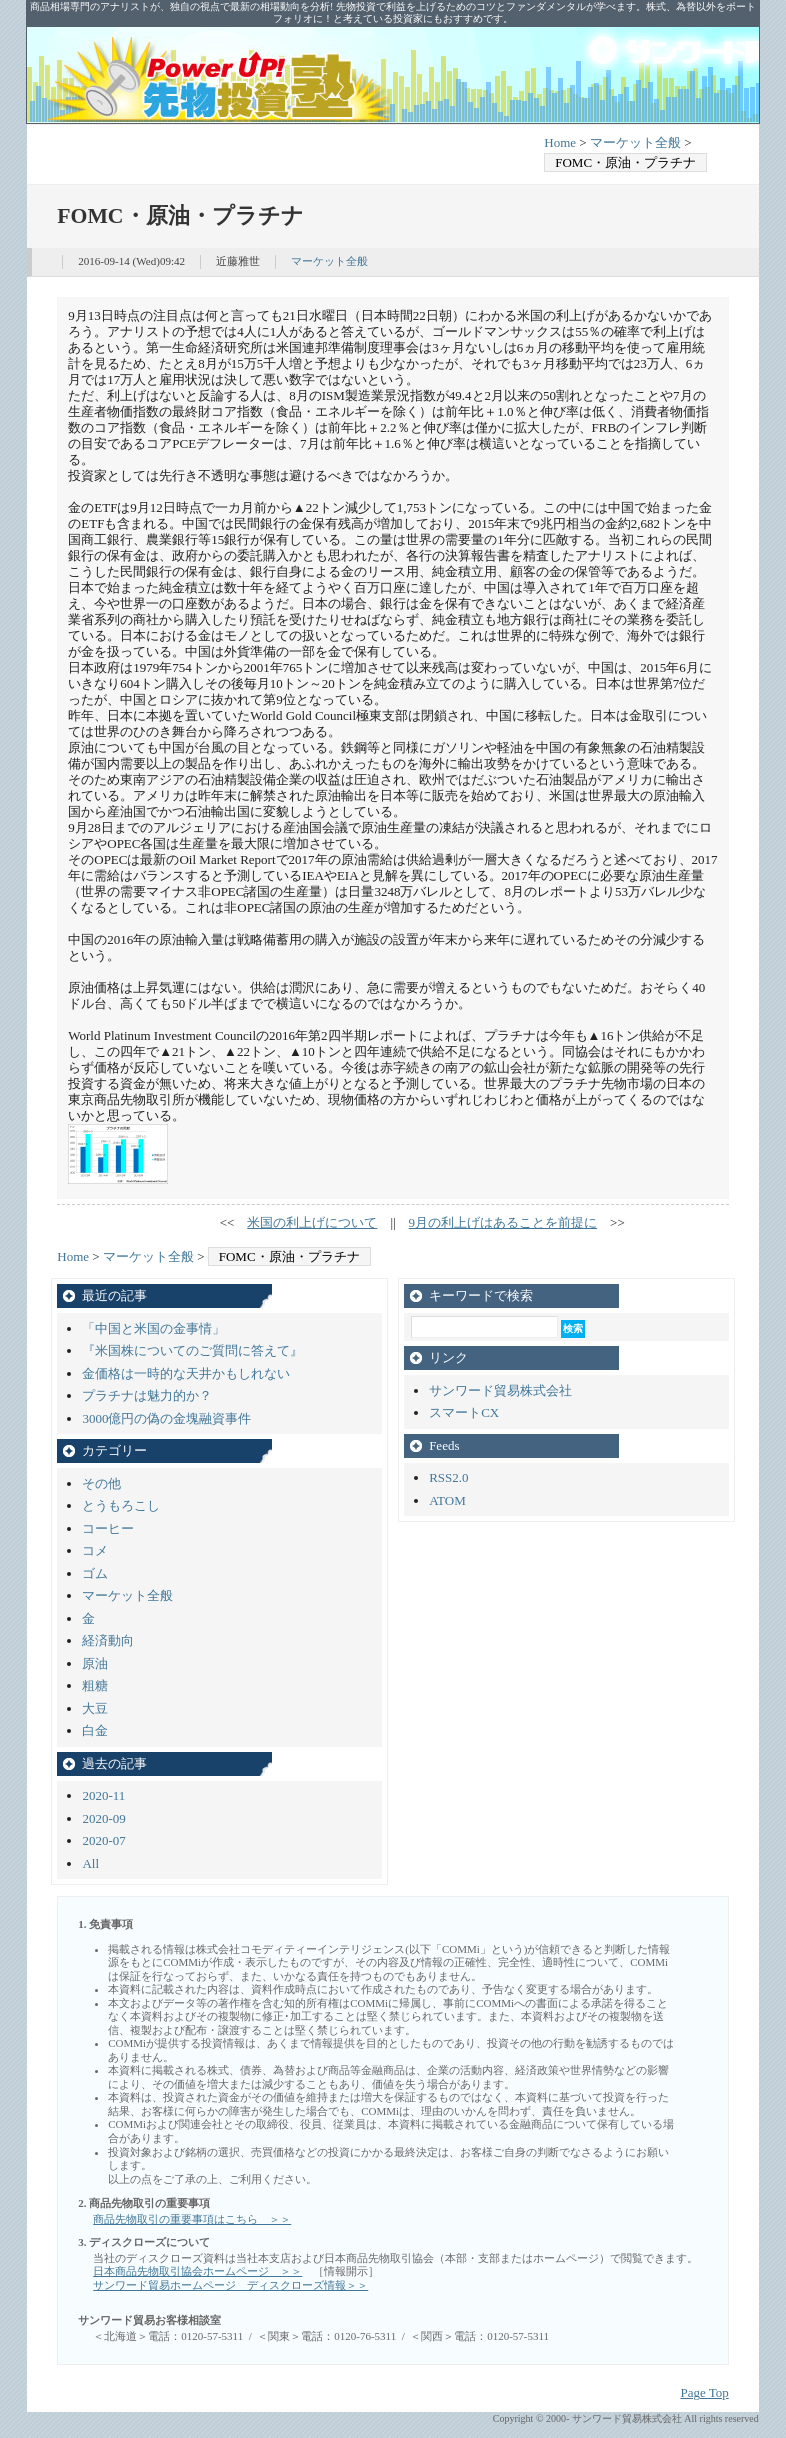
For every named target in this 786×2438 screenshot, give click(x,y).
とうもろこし (121, 1505)
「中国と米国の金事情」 (153, 1328)
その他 (101, 1483)
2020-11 (103, 1795)
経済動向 (108, 1640)
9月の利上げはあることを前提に (503, 1222)
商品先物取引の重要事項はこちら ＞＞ (192, 2219)
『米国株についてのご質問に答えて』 (192, 1350)
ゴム (95, 1573)
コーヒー (108, 1528)
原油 (95, 1663)
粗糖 (95, 1685)
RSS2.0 (448, 1477)
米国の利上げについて (312, 1222)
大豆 (95, 1708)
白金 (95, 1730)
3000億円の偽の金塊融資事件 (166, 1418)
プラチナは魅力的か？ (147, 1395)
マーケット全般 (635, 142)
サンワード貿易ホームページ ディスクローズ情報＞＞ (230, 2285)
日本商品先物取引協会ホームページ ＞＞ (197, 2271)
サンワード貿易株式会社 (500, 1390)
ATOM (447, 1500)
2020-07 (103, 1840)
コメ (95, 1550)
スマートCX (464, 1412)
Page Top (704, 2392)
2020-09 (103, 1818)
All (90, 1863)
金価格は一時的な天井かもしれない (186, 1373)
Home (560, 142)
